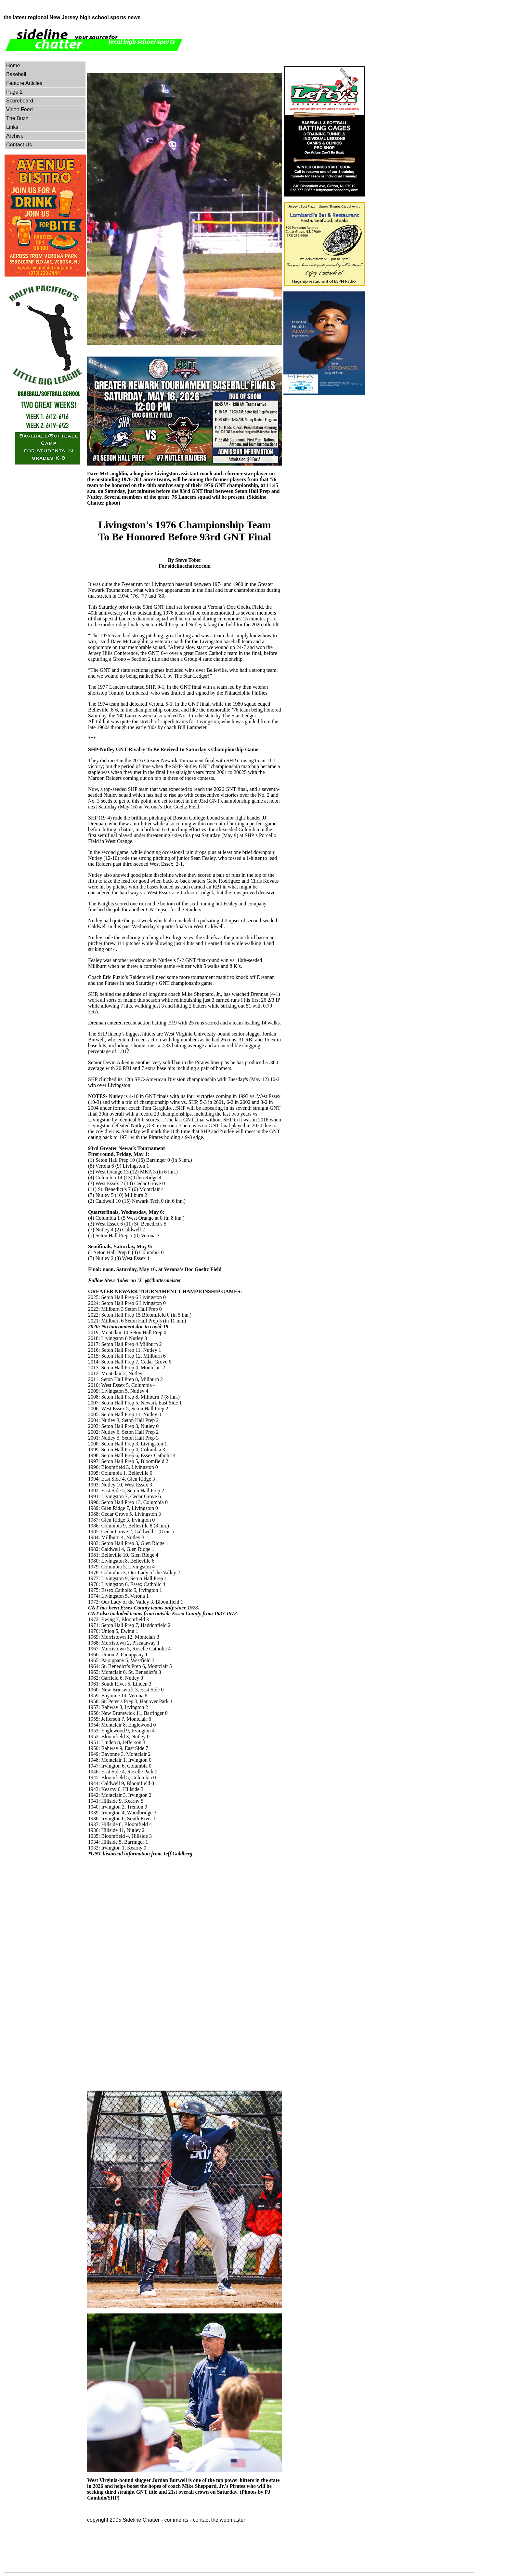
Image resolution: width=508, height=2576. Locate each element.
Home (13, 65)
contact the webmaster (219, 2520)
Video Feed (19, 109)
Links (12, 127)
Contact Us (19, 144)
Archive (14, 136)
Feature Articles (24, 83)
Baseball (16, 74)
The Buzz (17, 118)
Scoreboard (19, 100)
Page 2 (14, 92)
